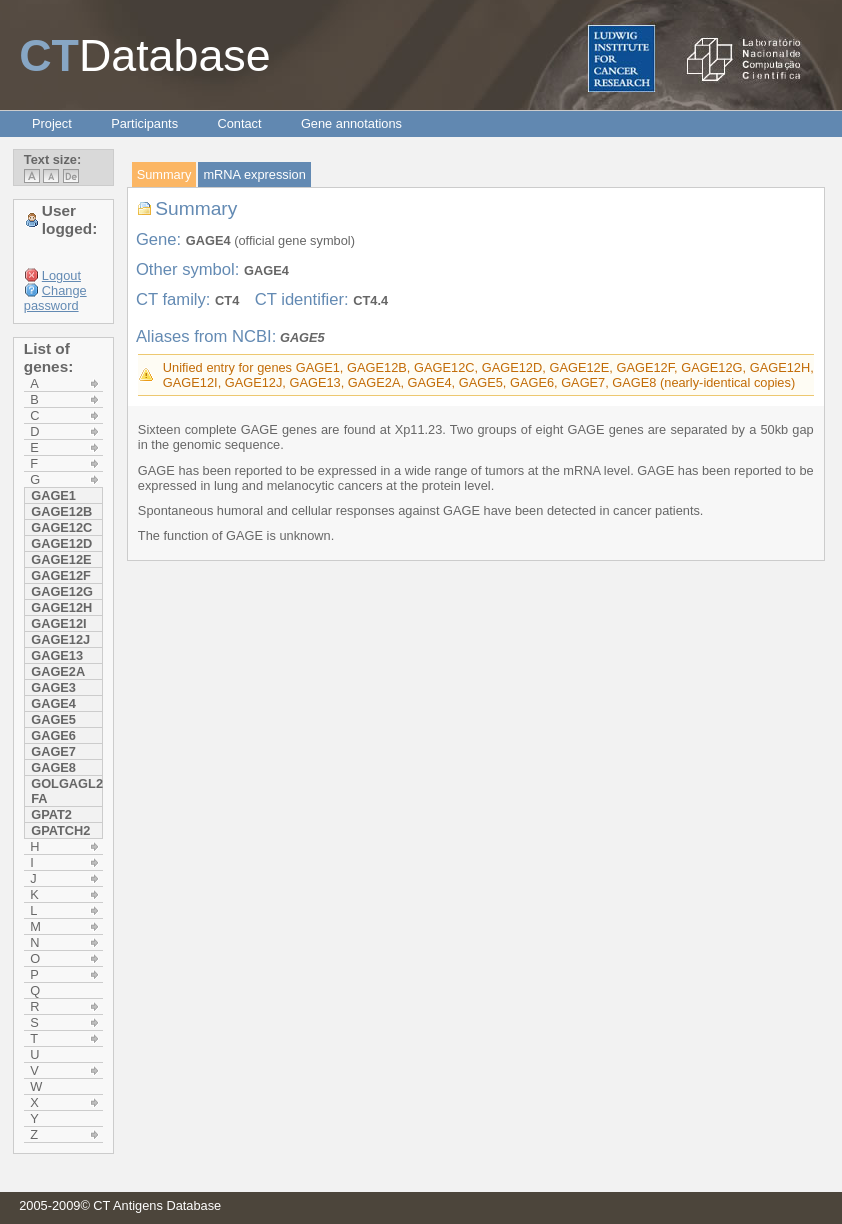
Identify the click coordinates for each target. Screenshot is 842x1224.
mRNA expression (254, 174)
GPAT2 (51, 814)
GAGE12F (61, 575)
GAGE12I (58, 623)
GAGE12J (60, 639)
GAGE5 (53, 719)
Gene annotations (351, 123)
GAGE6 (53, 735)
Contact (239, 123)
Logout (61, 275)
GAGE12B (61, 511)
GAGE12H (61, 607)
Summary (164, 174)
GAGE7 (53, 751)
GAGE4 (53, 703)
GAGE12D (61, 543)
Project (52, 123)
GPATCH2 (60, 830)
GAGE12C (61, 527)
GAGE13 (57, 655)
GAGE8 (53, 767)
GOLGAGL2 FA (66, 791)
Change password (55, 298)
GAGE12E (61, 559)
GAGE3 (53, 687)
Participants (144, 123)
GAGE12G (62, 591)
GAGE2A (58, 671)
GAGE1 (53, 495)
